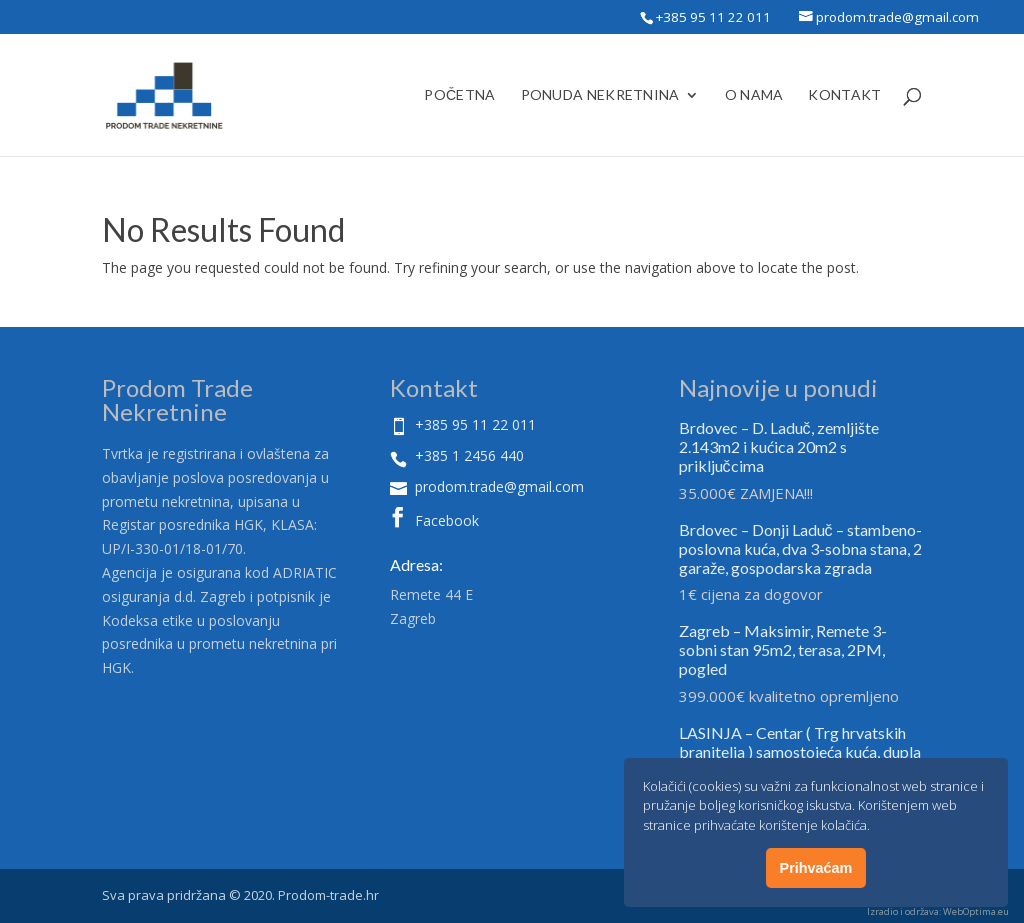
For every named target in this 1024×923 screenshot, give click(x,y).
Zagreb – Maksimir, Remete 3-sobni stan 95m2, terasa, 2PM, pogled (783, 649)
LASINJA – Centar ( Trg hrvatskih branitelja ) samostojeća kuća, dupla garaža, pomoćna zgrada (800, 751)
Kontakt (844, 95)
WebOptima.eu (976, 911)
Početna (459, 95)
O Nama (754, 95)
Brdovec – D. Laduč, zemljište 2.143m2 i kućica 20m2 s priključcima (779, 446)
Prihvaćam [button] (816, 868)
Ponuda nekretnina (600, 95)
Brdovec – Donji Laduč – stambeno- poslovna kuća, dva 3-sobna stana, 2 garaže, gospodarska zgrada (800, 548)
